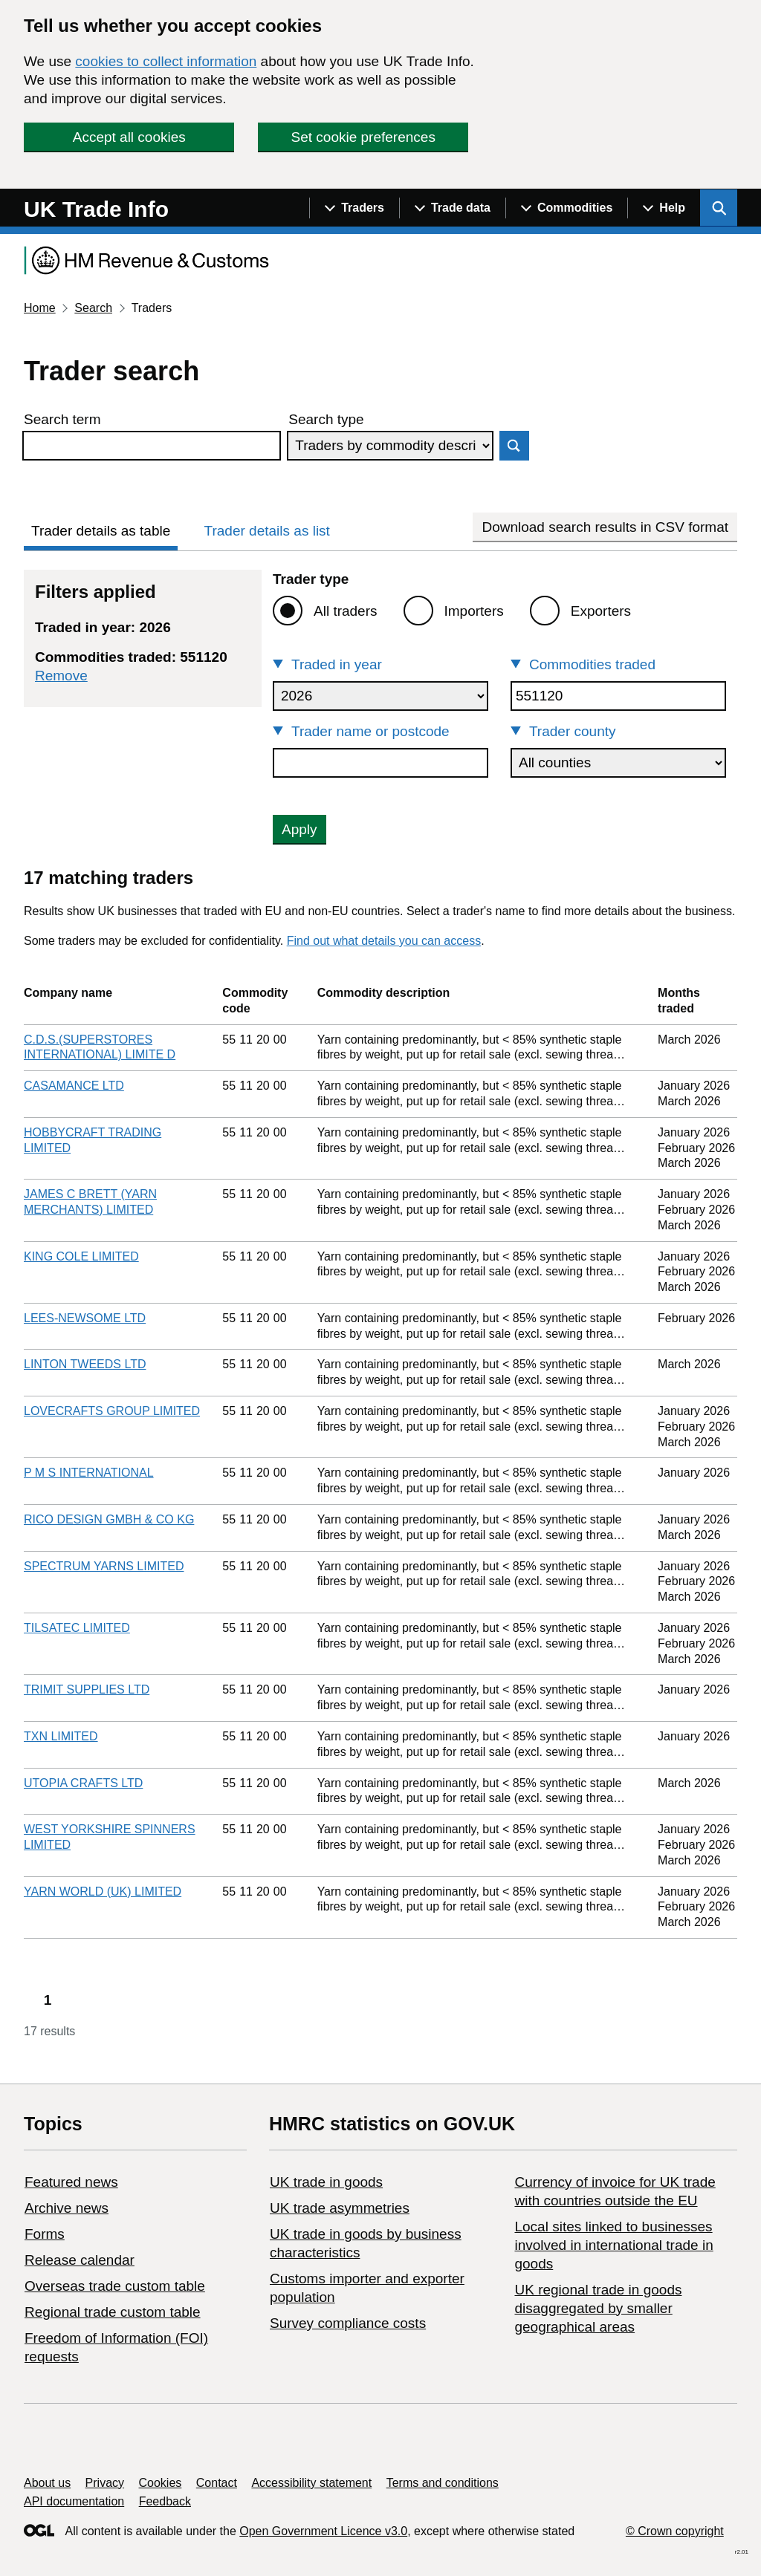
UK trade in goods (326, 2182)
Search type (325, 419)
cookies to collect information (165, 61)
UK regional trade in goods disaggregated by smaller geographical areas (597, 2308)
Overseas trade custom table (115, 2286)
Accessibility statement (311, 2482)
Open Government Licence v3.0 (323, 2531)
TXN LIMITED (61, 1736)
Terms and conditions (442, 2482)
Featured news (71, 2182)
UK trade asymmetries (339, 2208)
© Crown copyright (675, 2531)
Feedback (165, 2501)
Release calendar (80, 2260)
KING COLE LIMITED (81, 1256)
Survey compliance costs (348, 2323)
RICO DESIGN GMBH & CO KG (109, 1519)
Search (93, 308)
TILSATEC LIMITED (77, 1628)
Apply (299, 829)
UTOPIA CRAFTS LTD (83, 1783)
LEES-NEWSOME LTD (85, 1318)
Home (40, 308)
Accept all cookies (129, 137)
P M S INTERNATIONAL (89, 1472)
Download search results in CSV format (605, 527)
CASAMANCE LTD (74, 1085)
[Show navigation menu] (354, 208)
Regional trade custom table (113, 2312)
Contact (216, 2482)
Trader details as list (267, 531)
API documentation (74, 2501)
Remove (61, 675)
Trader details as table (100, 531)
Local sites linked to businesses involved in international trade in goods (613, 2245)
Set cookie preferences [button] (363, 137)
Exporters (601, 611)
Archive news (67, 2208)
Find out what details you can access (384, 940)
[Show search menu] (718, 208)
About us (47, 2482)
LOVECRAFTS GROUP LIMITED (112, 1411)
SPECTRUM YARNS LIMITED (104, 1566)
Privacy (104, 2482)
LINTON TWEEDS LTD (85, 1364)
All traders (346, 611)
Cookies (160, 2482)
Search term (62, 419)
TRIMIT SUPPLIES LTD (86, 1689)
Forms (45, 2234)
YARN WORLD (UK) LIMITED (102, 1891)
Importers (474, 611)
